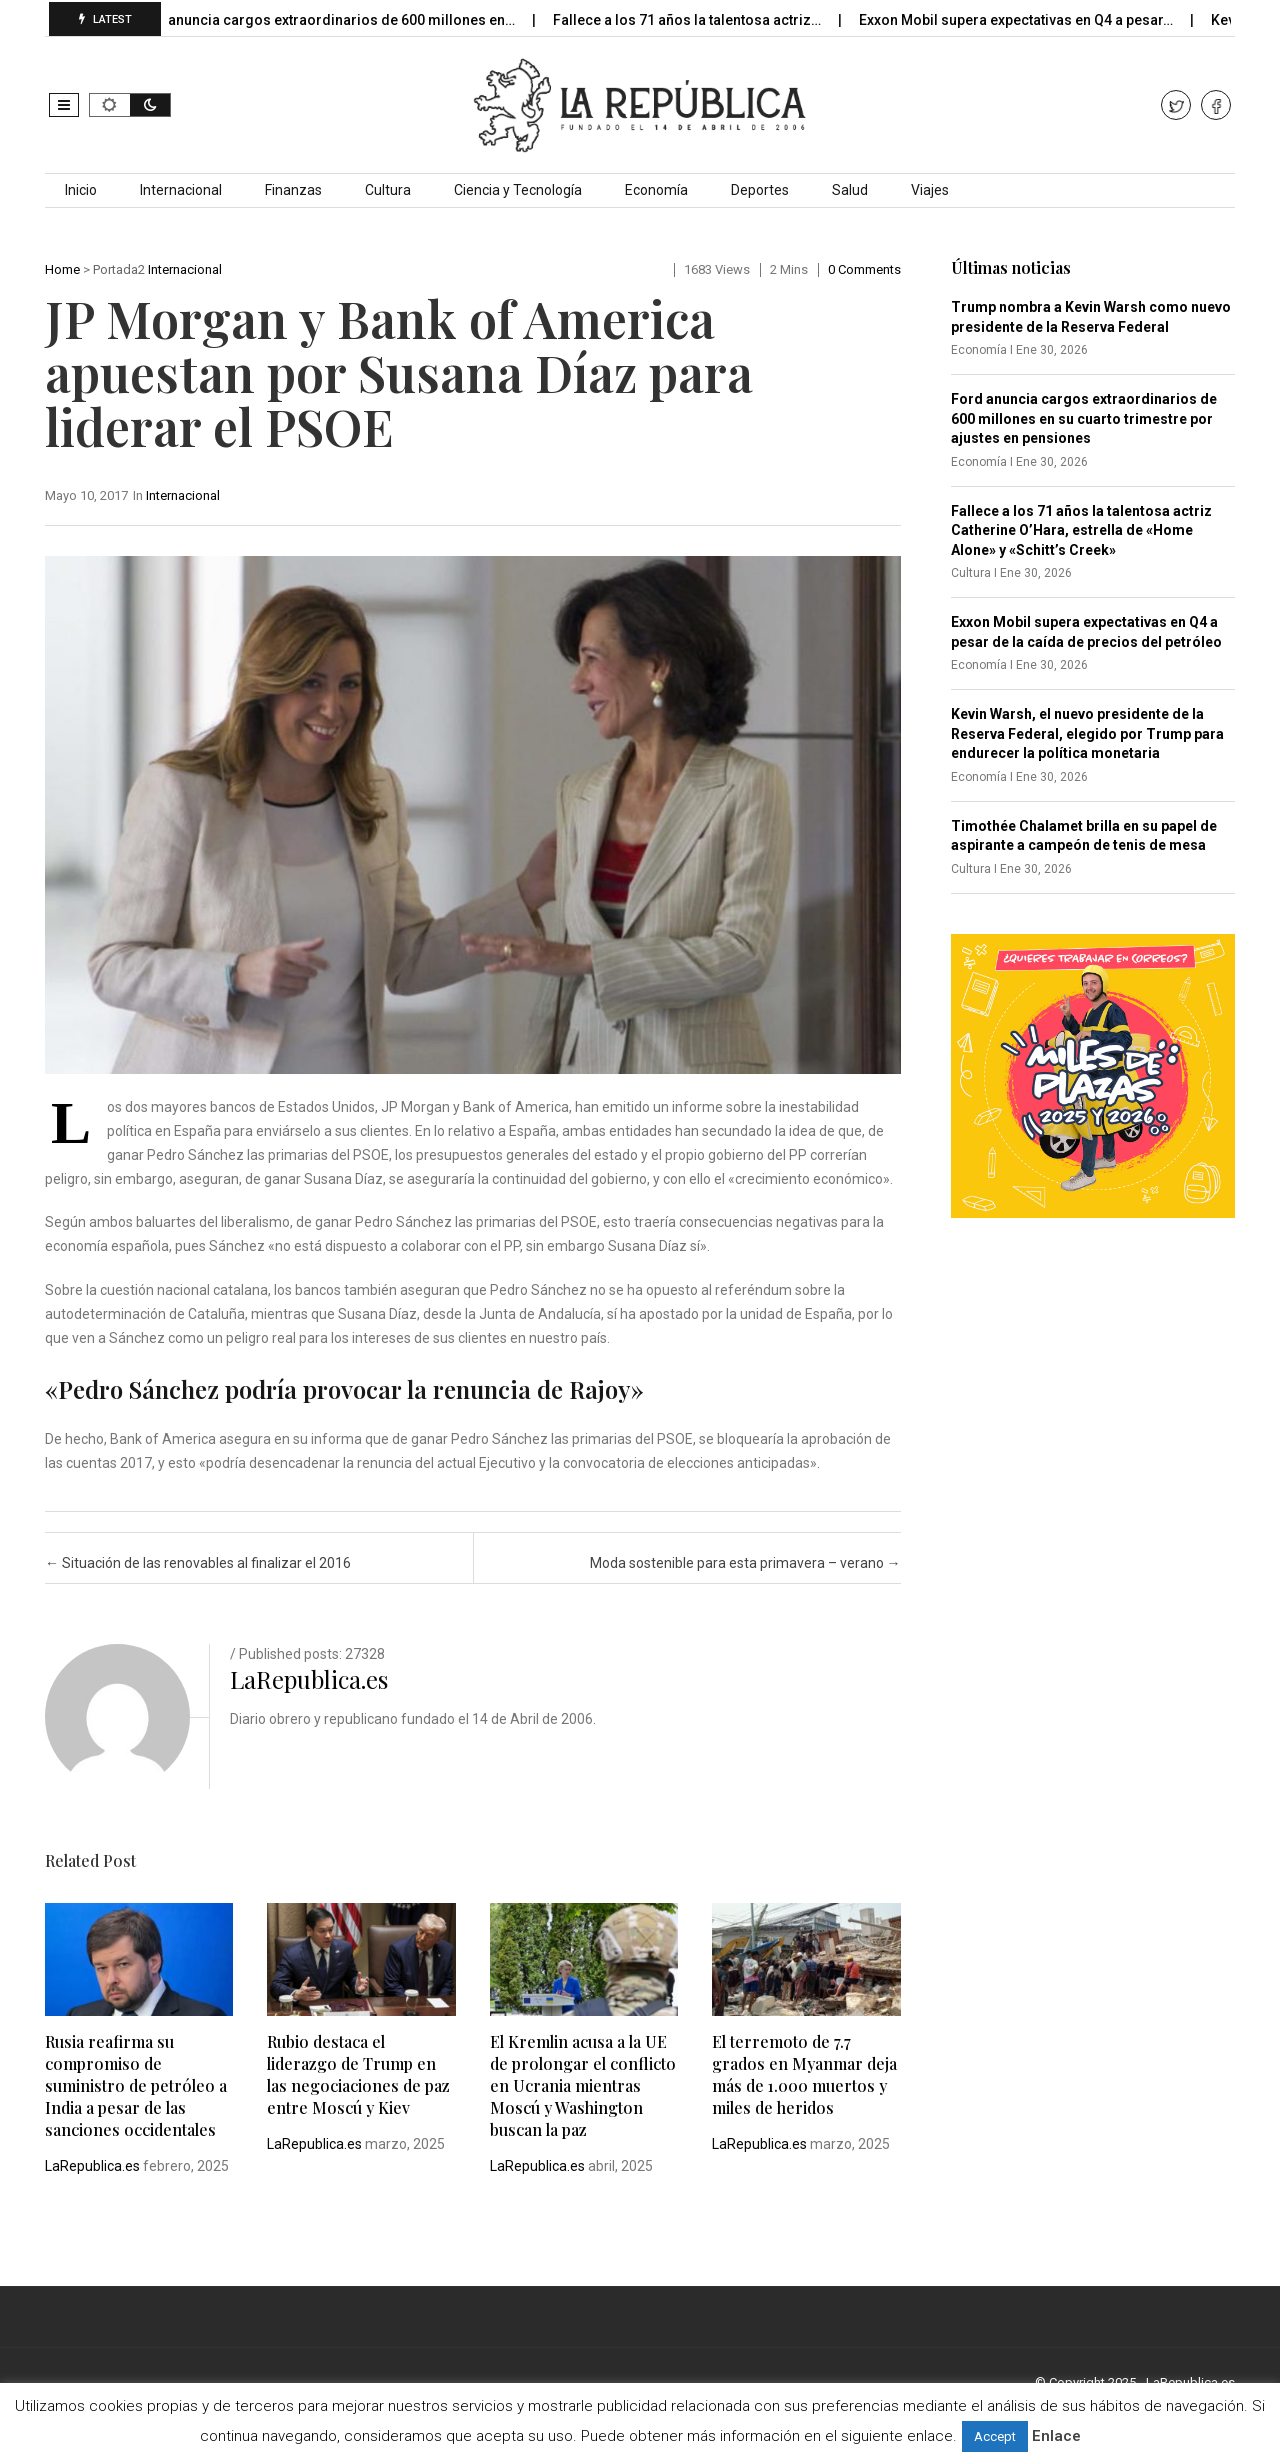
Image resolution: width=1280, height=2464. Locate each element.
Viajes (930, 190)
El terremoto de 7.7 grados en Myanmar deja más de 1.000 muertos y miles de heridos (804, 2074)
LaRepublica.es (309, 1679)
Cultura (388, 190)
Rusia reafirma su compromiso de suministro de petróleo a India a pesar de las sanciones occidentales (136, 2085)
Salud (850, 190)
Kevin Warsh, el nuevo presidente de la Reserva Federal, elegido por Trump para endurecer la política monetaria (1087, 733)
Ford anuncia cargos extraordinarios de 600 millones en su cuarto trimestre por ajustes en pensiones (1084, 418)
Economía (656, 190)
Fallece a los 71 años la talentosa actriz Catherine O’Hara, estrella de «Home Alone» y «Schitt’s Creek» (1081, 530)
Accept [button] (995, 2436)
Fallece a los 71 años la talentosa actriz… (704, 20)
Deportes (760, 190)
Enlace (1056, 2436)
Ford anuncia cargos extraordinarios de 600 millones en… (341, 20)
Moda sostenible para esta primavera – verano (745, 1563)
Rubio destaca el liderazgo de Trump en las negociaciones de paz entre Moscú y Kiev (358, 2074)
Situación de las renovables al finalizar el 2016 (198, 1563)
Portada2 (119, 269)
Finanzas (293, 190)
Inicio (81, 190)
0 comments (864, 269)
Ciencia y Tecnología (518, 190)
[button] (64, 105)
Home (62, 269)
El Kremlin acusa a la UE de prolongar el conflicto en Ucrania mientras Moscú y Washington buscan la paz (583, 2085)
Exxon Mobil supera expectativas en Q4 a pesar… (1033, 20)
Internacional (181, 190)
